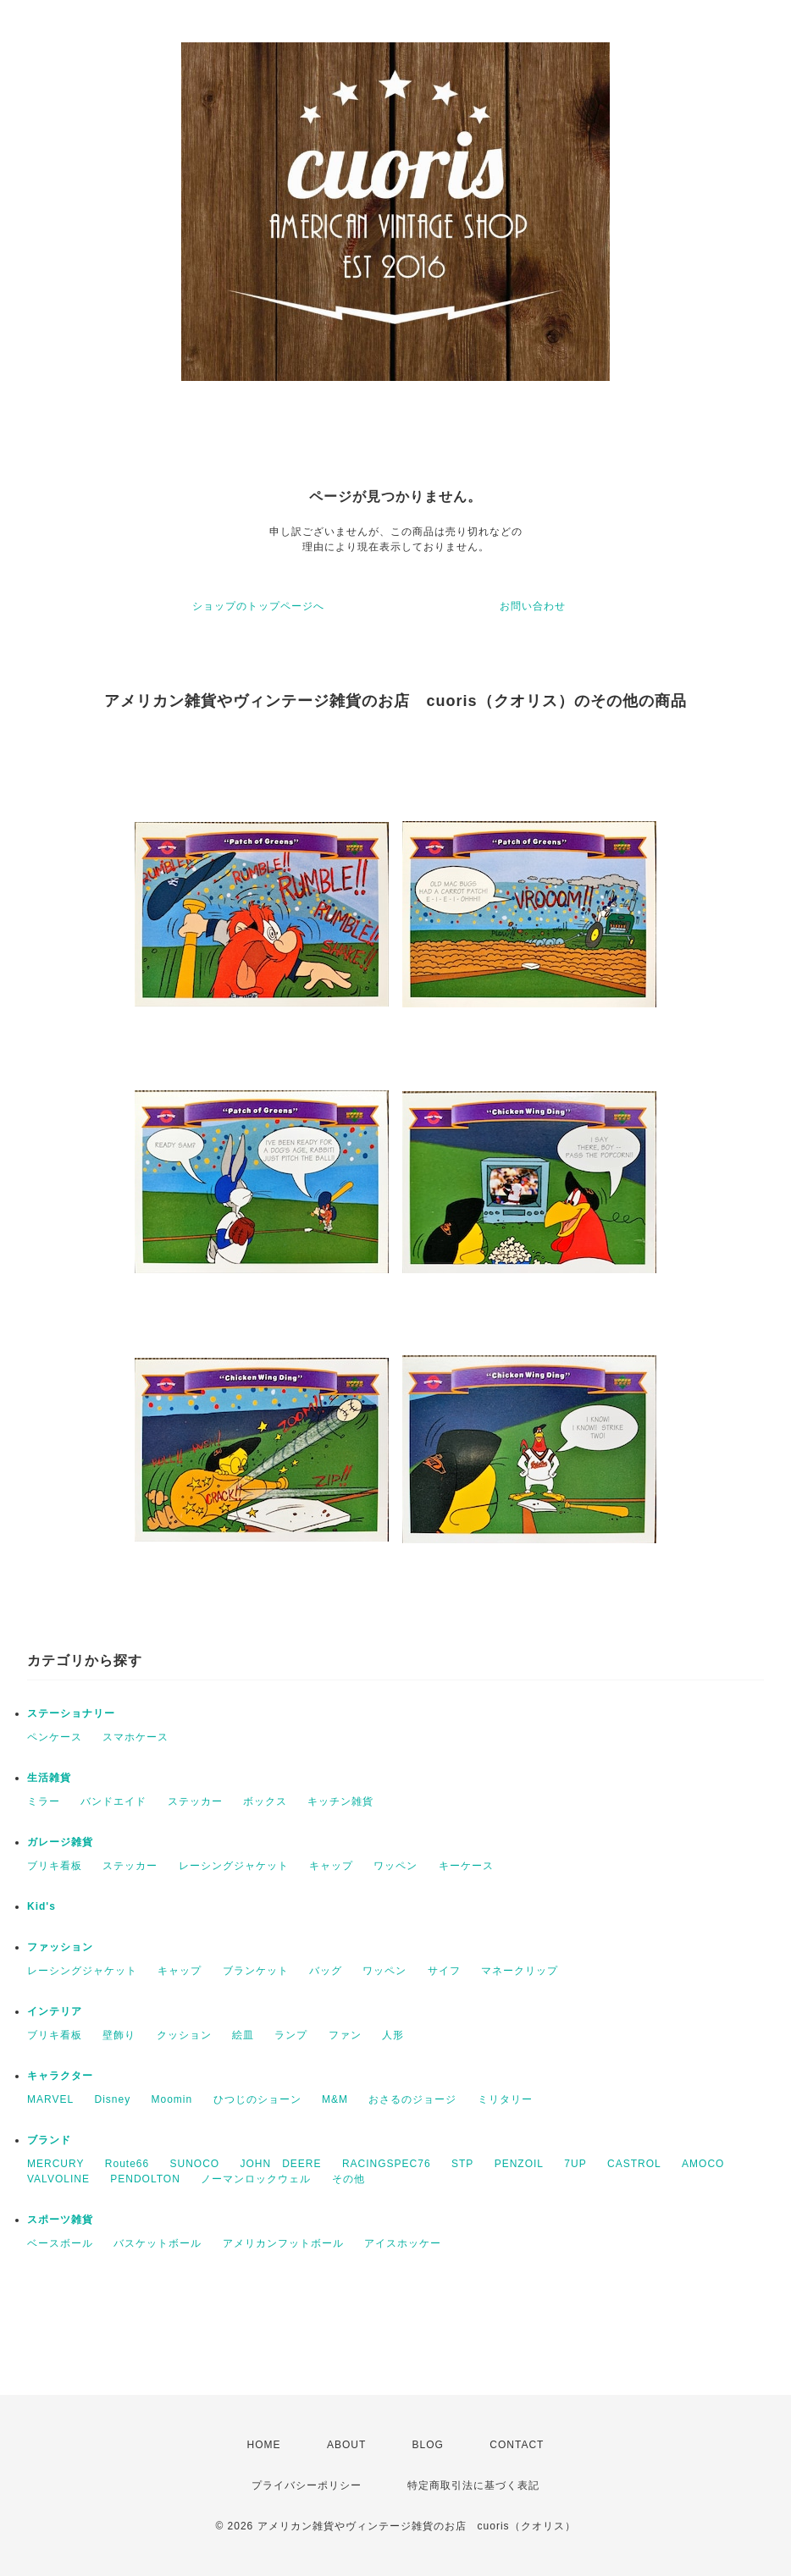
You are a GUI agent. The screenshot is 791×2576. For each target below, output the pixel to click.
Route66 (127, 2164)
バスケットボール (157, 2243)
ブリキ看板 (54, 1866)
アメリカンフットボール (283, 2243)
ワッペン (395, 1866)
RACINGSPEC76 (386, 2164)
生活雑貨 (49, 1778)
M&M (335, 2099)
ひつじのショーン (257, 2099)
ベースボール (60, 2243)
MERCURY (55, 2164)
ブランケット (256, 1971)
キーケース (466, 1866)
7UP (575, 2164)
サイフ (444, 1971)
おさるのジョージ (412, 2099)
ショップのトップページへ (258, 606)
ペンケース (54, 1737)
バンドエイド (113, 1801)
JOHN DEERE (281, 2164)
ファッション (60, 1947)
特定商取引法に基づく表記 (473, 2485)
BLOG (428, 2445)
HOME (264, 2445)
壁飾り (119, 2035)
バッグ (325, 1971)
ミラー (43, 1801)
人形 (393, 2035)
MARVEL (50, 2099)
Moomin (172, 2099)
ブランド (49, 2140)
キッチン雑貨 (340, 1801)
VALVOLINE (58, 2179)
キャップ (331, 1866)
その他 (348, 2179)
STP (462, 2164)
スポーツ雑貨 (60, 2220)
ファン (345, 2035)
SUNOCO (195, 2164)
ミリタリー (505, 2099)
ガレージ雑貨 (60, 1842)
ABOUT (346, 2445)
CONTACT (517, 2445)
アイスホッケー (402, 2243)
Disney (112, 2099)
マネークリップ (519, 1971)
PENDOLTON (145, 2179)
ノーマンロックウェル (256, 2179)
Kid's (41, 1906)
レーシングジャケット (234, 1866)
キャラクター (60, 2076)
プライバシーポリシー (307, 2485)
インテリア (54, 2011)
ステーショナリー (71, 1713)
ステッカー (195, 1801)
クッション (184, 2035)
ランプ (290, 2035)
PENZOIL (519, 2164)
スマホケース (135, 1737)
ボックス (265, 1801)
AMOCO (703, 2164)
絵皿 (243, 2035)
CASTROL (634, 2164)
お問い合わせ (533, 606)
